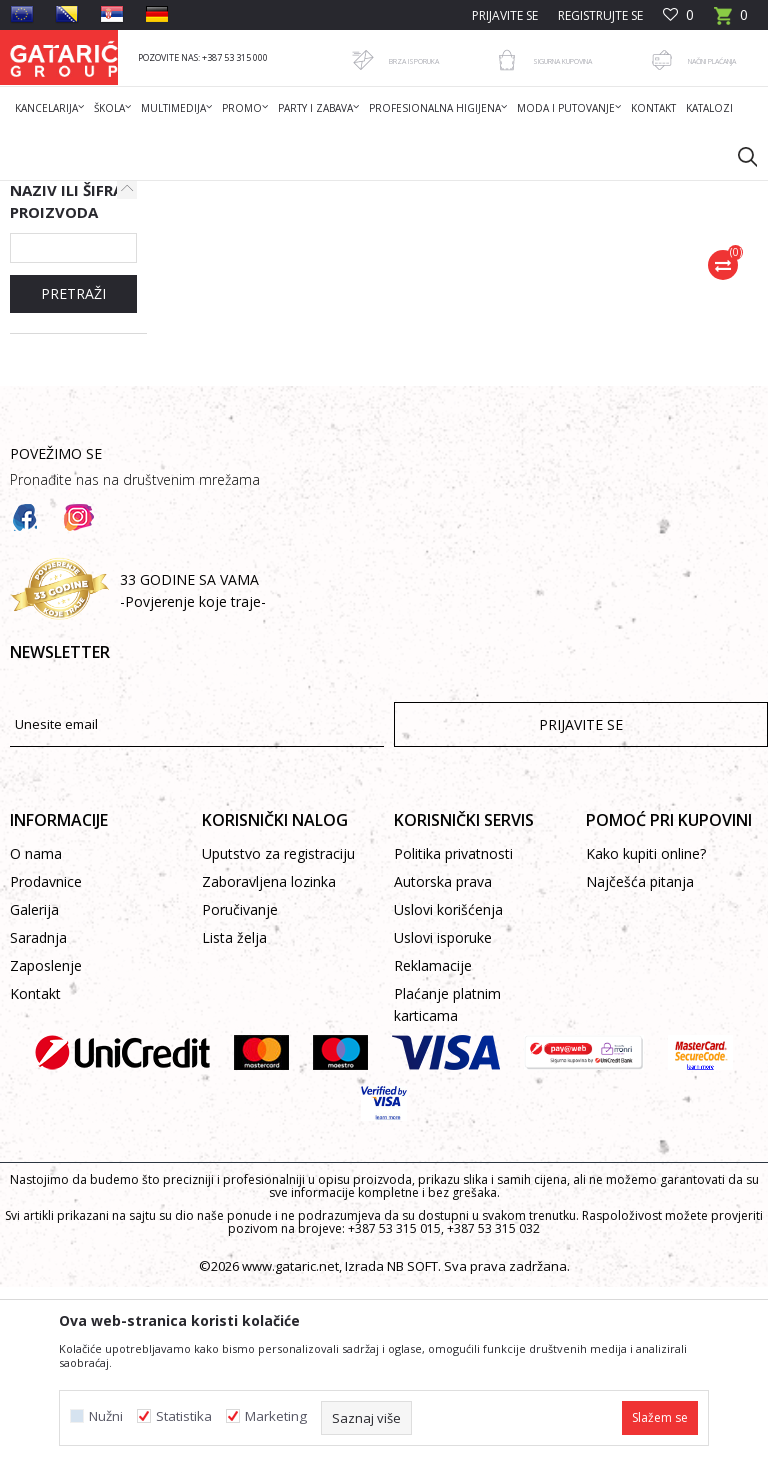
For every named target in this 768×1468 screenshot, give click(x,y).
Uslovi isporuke (443, 1118)
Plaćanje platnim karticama (447, 1185)
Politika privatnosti (453, 1034)
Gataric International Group (88, 193)
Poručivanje (240, 1090)
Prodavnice (46, 1062)
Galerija (34, 1090)
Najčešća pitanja (640, 1062)
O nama (36, 1034)
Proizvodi (207, 193)
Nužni (106, 1416)
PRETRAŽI (73, 474)
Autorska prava (443, 1062)
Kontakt (35, 1174)
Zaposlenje (46, 1146)
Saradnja (38, 1118)
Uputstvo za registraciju (278, 1034)
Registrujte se (600, 15)
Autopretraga (508, 265)
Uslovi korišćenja (448, 1090)
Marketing (276, 1416)
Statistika (184, 1416)
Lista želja (234, 1118)
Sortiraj (601, 265)
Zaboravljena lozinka (269, 1062)
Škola (263, 193)
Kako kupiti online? (646, 1034)
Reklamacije (433, 1146)
